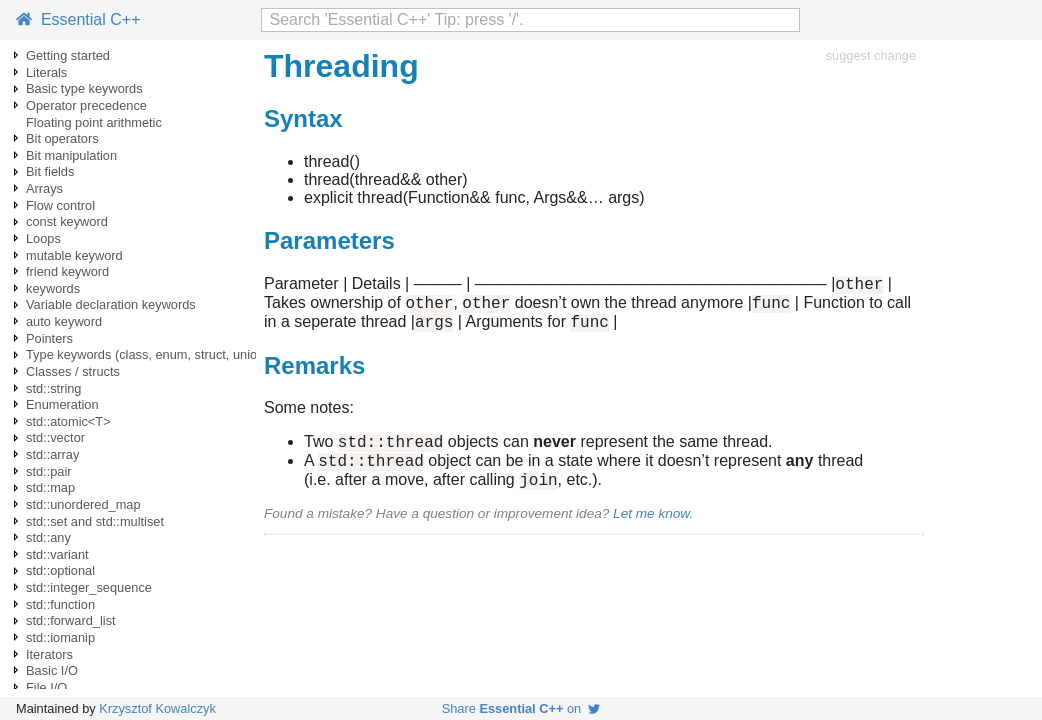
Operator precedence (86, 105)
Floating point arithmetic (94, 122)
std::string (53, 388)
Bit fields (50, 171)
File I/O (46, 687)
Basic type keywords (84, 88)
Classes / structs (73, 371)
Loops (43, 238)
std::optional (60, 570)
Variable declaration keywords (111, 304)
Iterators (49, 654)
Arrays (44, 188)
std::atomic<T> (68, 421)
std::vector (55, 437)
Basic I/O (52, 670)
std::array (52, 454)
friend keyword (67, 271)
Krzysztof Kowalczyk (157, 708)
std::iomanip (60, 637)
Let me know (651, 531)
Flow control (60, 205)
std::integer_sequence (89, 587)
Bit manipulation (71, 155)
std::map (50, 487)
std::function (60, 604)
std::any (48, 537)
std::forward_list (71, 620)
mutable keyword (74, 255)
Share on (521, 708)
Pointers (49, 338)
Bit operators (62, 138)
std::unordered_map (83, 504)
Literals (46, 72)
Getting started (68, 55)
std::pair (49, 471)
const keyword (67, 221)
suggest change (871, 55)
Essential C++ (78, 19)
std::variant (57, 554)
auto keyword (64, 321)
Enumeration (62, 404)
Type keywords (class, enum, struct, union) (147, 354)
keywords (53, 288)
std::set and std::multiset (95, 521)
